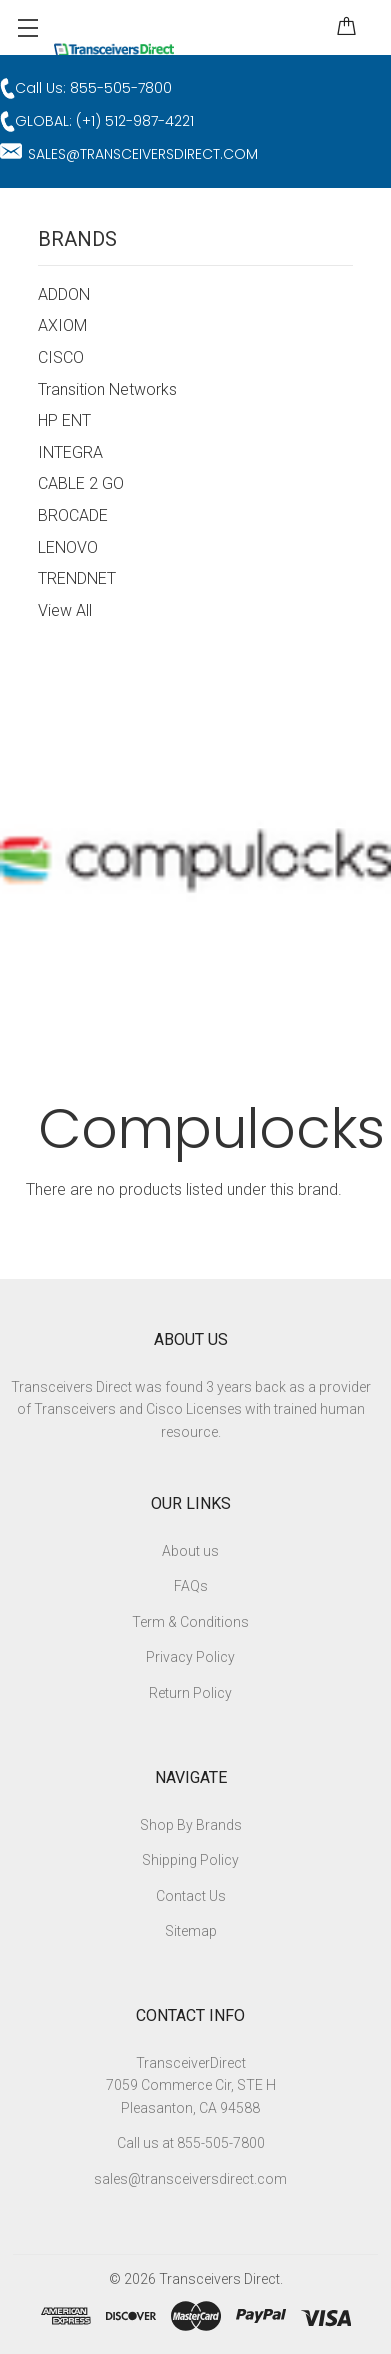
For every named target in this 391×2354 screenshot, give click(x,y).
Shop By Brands (191, 1825)
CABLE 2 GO (81, 483)
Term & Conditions (190, 1622)
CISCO (61, 357)
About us (190, 1551)
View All (65, 610)
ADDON (64, 294)
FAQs (191, 1586)
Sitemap (191, 1931)
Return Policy (190, 1693)
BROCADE (73, 515)
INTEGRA (70, 452)
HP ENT (64, 420)
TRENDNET (77, 578)
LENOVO (68, 547)
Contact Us (191, 1896)
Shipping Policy (190, 1860)
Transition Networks (107, 389)
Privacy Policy (190, 1657)
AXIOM (62, 325)
